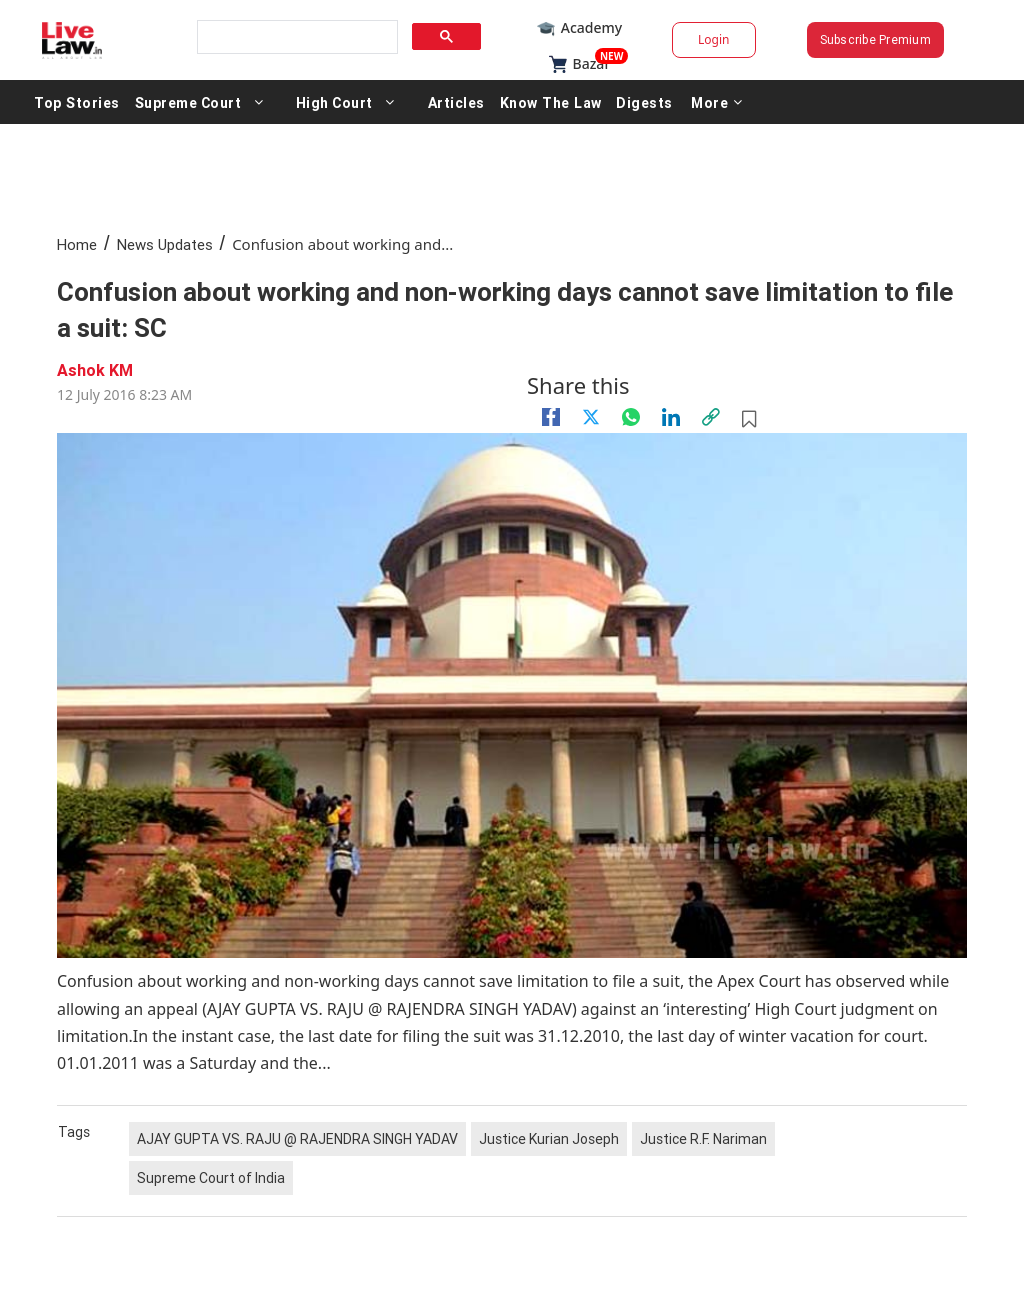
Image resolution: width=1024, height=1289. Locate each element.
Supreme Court (187, 102)
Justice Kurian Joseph (549, 1139)
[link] (711, 417)
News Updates (165, 244)
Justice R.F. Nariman (703, 1139)
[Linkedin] (671, 417)
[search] (296, 37)
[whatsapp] (631, 417)
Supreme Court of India (211, 1178)
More (714, 102)
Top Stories (76, 102)
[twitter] (591, 417)
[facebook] (551, 417)
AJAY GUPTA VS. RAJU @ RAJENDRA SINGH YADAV (297, 1139)
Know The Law (549, 102)
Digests (641, 102)
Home (77, 244)
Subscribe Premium (875, 39)
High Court (333, 102)
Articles (455, 102)
